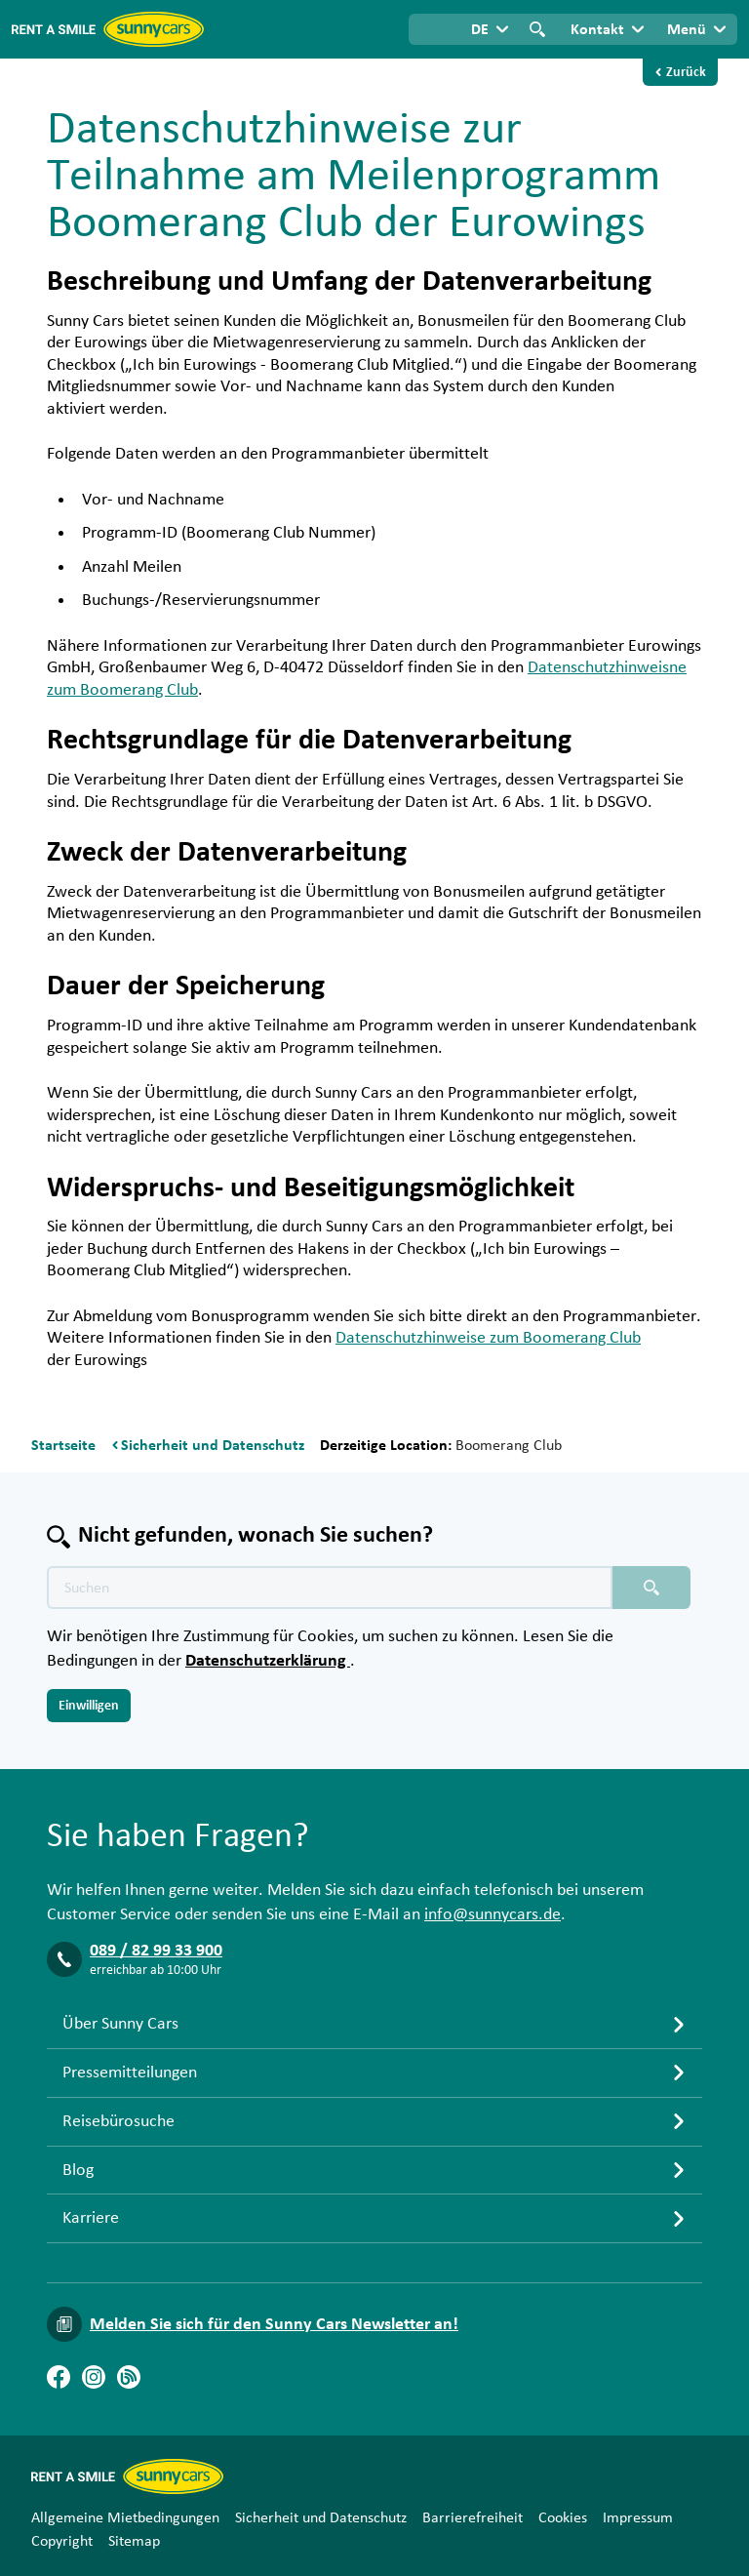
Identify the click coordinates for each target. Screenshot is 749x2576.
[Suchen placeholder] (651, 1587)
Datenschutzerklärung (267, 1661)
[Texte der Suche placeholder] (329, 1587)
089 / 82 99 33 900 (156, 1950)
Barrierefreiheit (472, 2517)
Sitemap (134, 2541)
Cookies (562, 2517)
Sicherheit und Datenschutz (321, 2517)
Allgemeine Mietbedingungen (125, 2517)
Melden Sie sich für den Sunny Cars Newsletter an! (274, 2324)
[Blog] (128, 2377)
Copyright (62, 2541)
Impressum (638, 2517)
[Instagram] (93, 2377)
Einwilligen (89, 1705)
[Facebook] (58, 2377)
